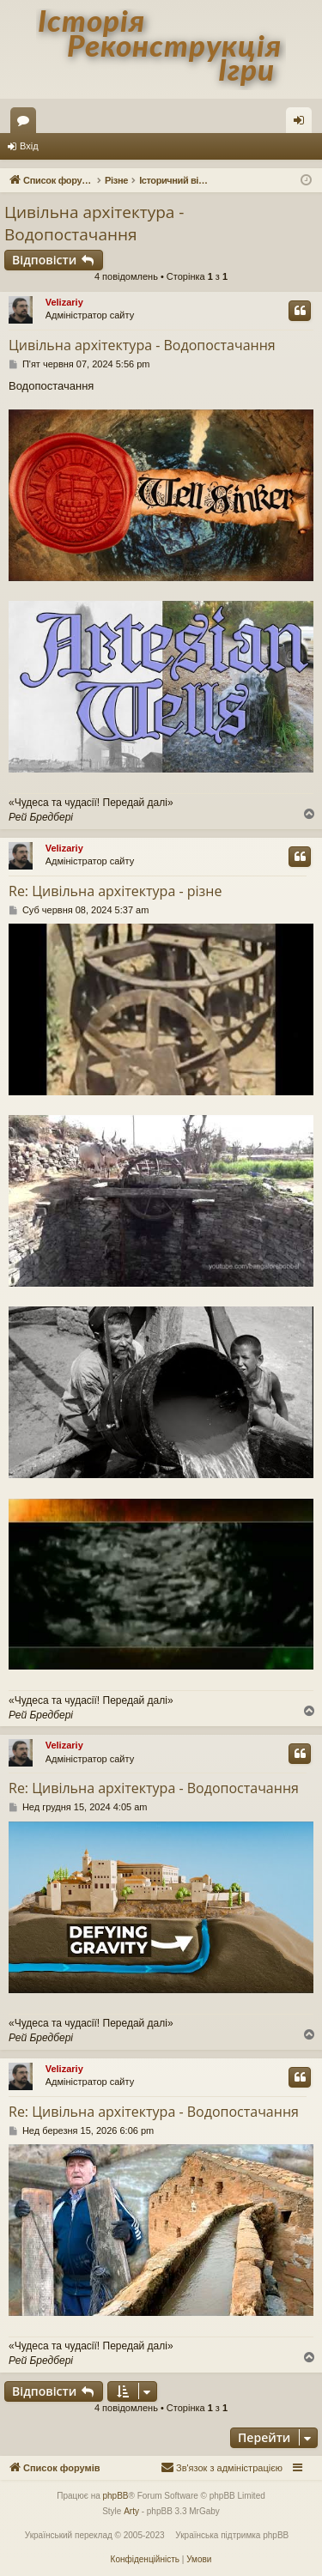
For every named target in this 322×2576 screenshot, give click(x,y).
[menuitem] (222, 2467)
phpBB (116, 2495)
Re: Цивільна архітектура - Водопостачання (154, 1788)
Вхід (29, 146)
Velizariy (64, 302)
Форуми (26, 123)
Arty (131, 2511)
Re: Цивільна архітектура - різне (115, 891)
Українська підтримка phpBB (232, 2535)
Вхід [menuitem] (304, 123)
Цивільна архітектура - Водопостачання (94, 223)
